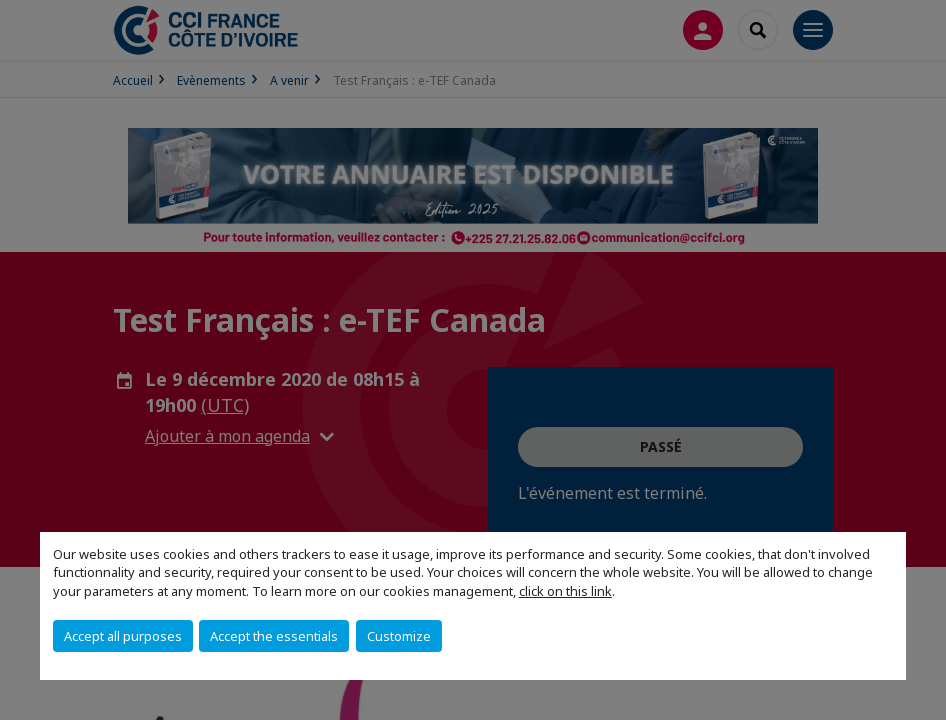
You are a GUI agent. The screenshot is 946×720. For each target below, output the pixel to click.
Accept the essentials (274, 636)
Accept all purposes (123, 636)
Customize (399, 636)
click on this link (565, 591)
